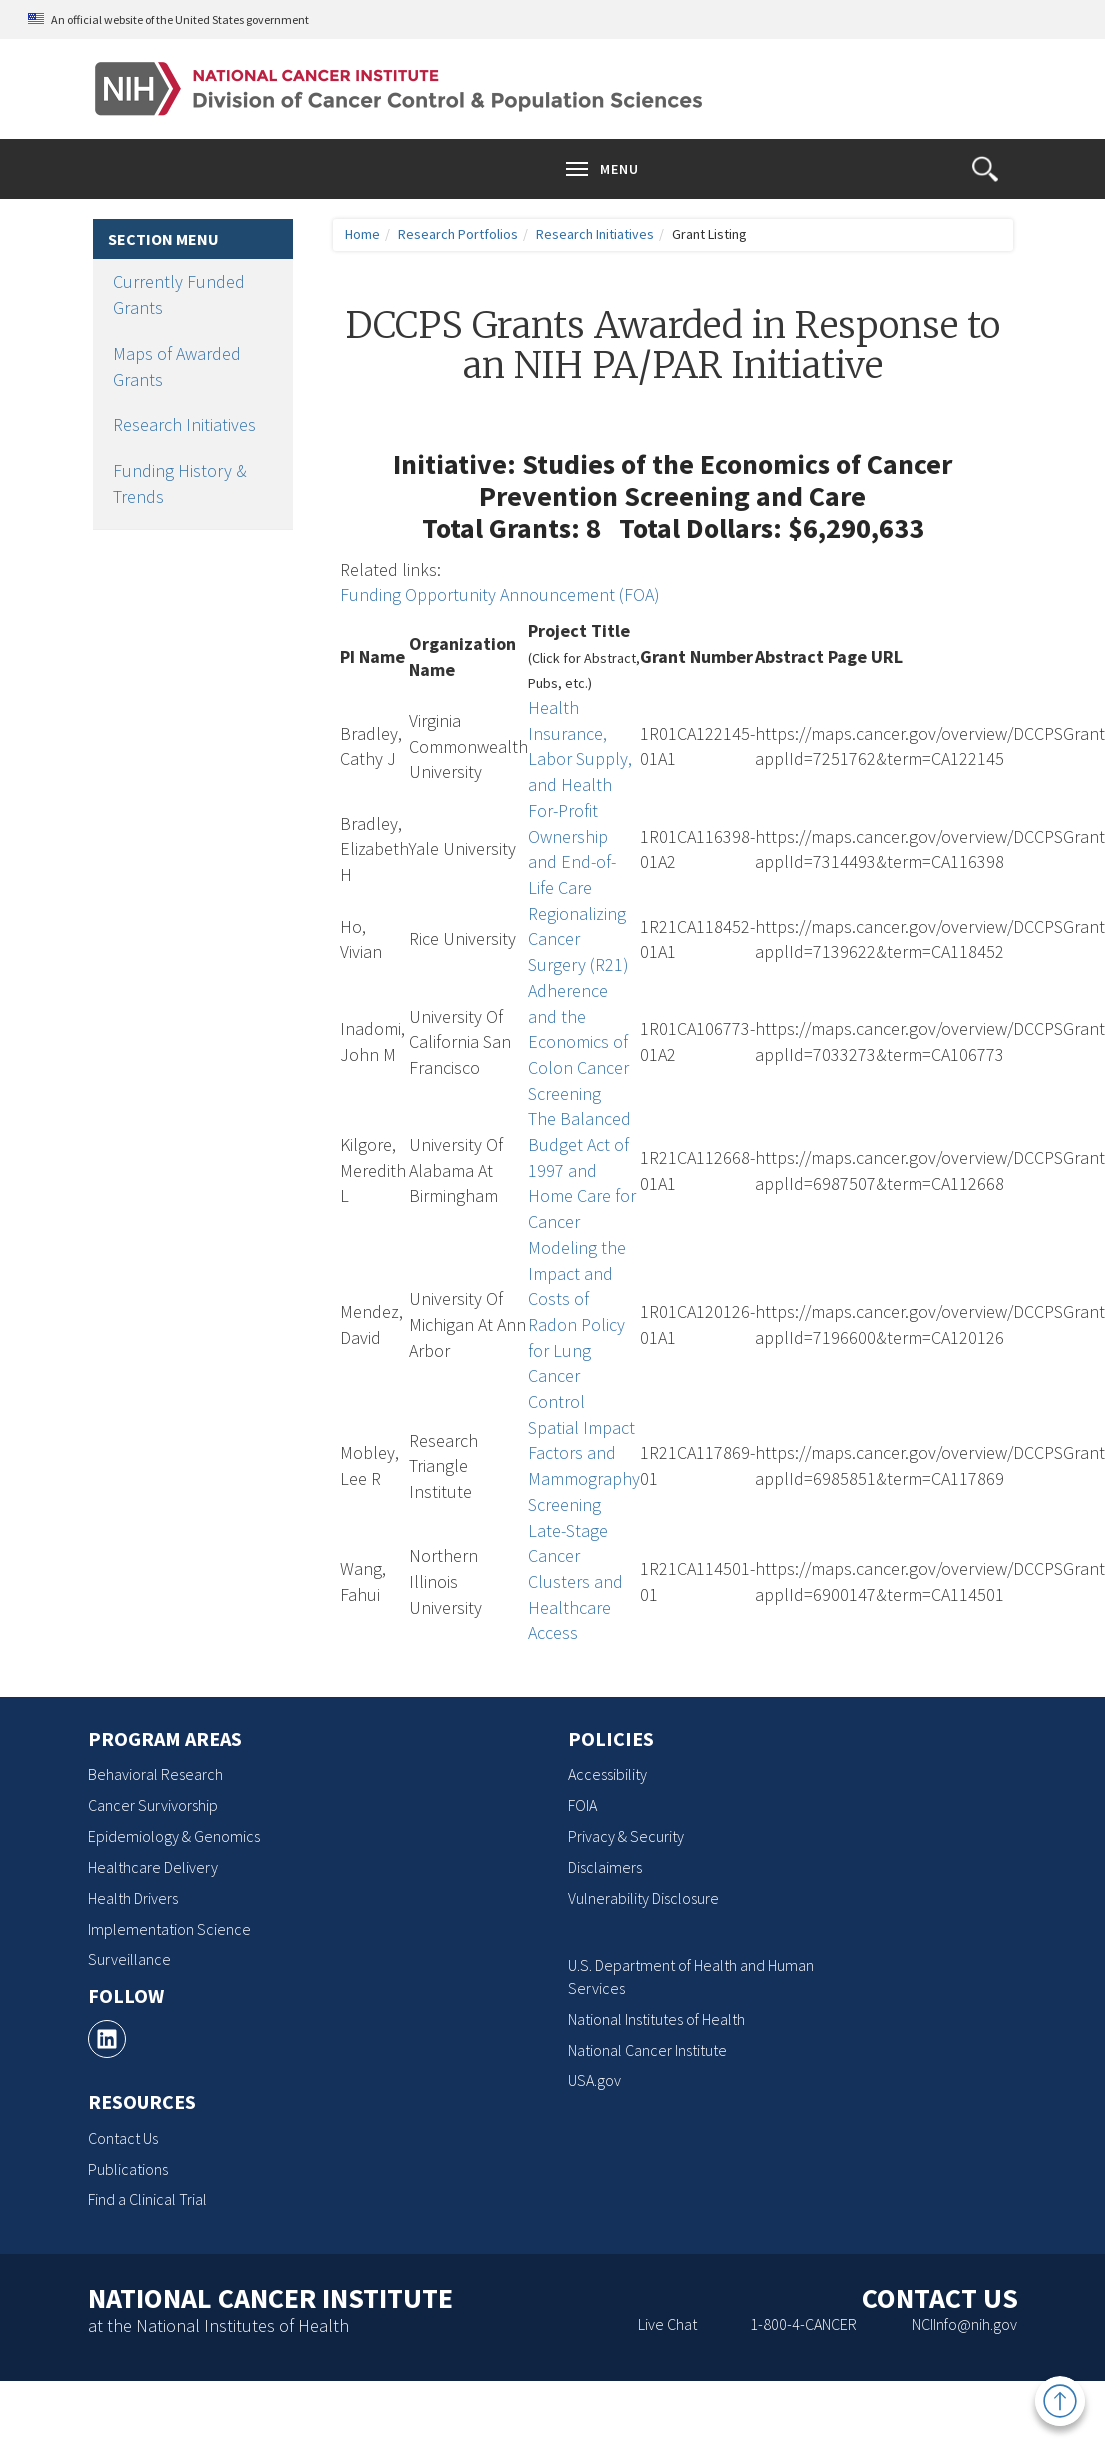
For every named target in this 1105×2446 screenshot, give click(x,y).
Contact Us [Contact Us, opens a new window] (123, 2138)
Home (362, 234)
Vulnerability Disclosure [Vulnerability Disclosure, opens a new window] (643, 1898)
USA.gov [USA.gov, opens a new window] (594, 2080)
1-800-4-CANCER (803, 2324)
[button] (985, 169)
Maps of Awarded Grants (177, 366)
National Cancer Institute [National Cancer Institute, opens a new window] (647, 2050)
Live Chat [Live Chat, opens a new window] (667, 2324)
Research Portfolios (458, 234)
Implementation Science (169, 1929)
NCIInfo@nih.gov (964, 2324)
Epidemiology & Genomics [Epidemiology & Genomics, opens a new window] (174, 1836)
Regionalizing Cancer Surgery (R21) (578, 939)
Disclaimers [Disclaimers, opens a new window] (605, 1867)
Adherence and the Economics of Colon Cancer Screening (578, 1042)
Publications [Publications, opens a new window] (128, 2169)
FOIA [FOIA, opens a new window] (582, 1805)
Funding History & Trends (180, 483)
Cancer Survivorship (153, 1805)
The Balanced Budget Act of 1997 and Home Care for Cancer (582, 1170)
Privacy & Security (626, 1836)
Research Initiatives (184, 424)
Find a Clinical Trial (147, 2199)
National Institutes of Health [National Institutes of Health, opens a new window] (656, 2019)
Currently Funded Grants (179, 294)
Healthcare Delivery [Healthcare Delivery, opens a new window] (153, 1867)
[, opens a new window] (107, 2039)
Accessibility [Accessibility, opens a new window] (607, 1774)
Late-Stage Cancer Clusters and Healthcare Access (575, 1582)
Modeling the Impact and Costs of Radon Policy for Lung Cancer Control (577, 1324)
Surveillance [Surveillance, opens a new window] (129, 1959)
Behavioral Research (155, 1774)
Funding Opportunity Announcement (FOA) (500, 594)
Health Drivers (133, 1898)
